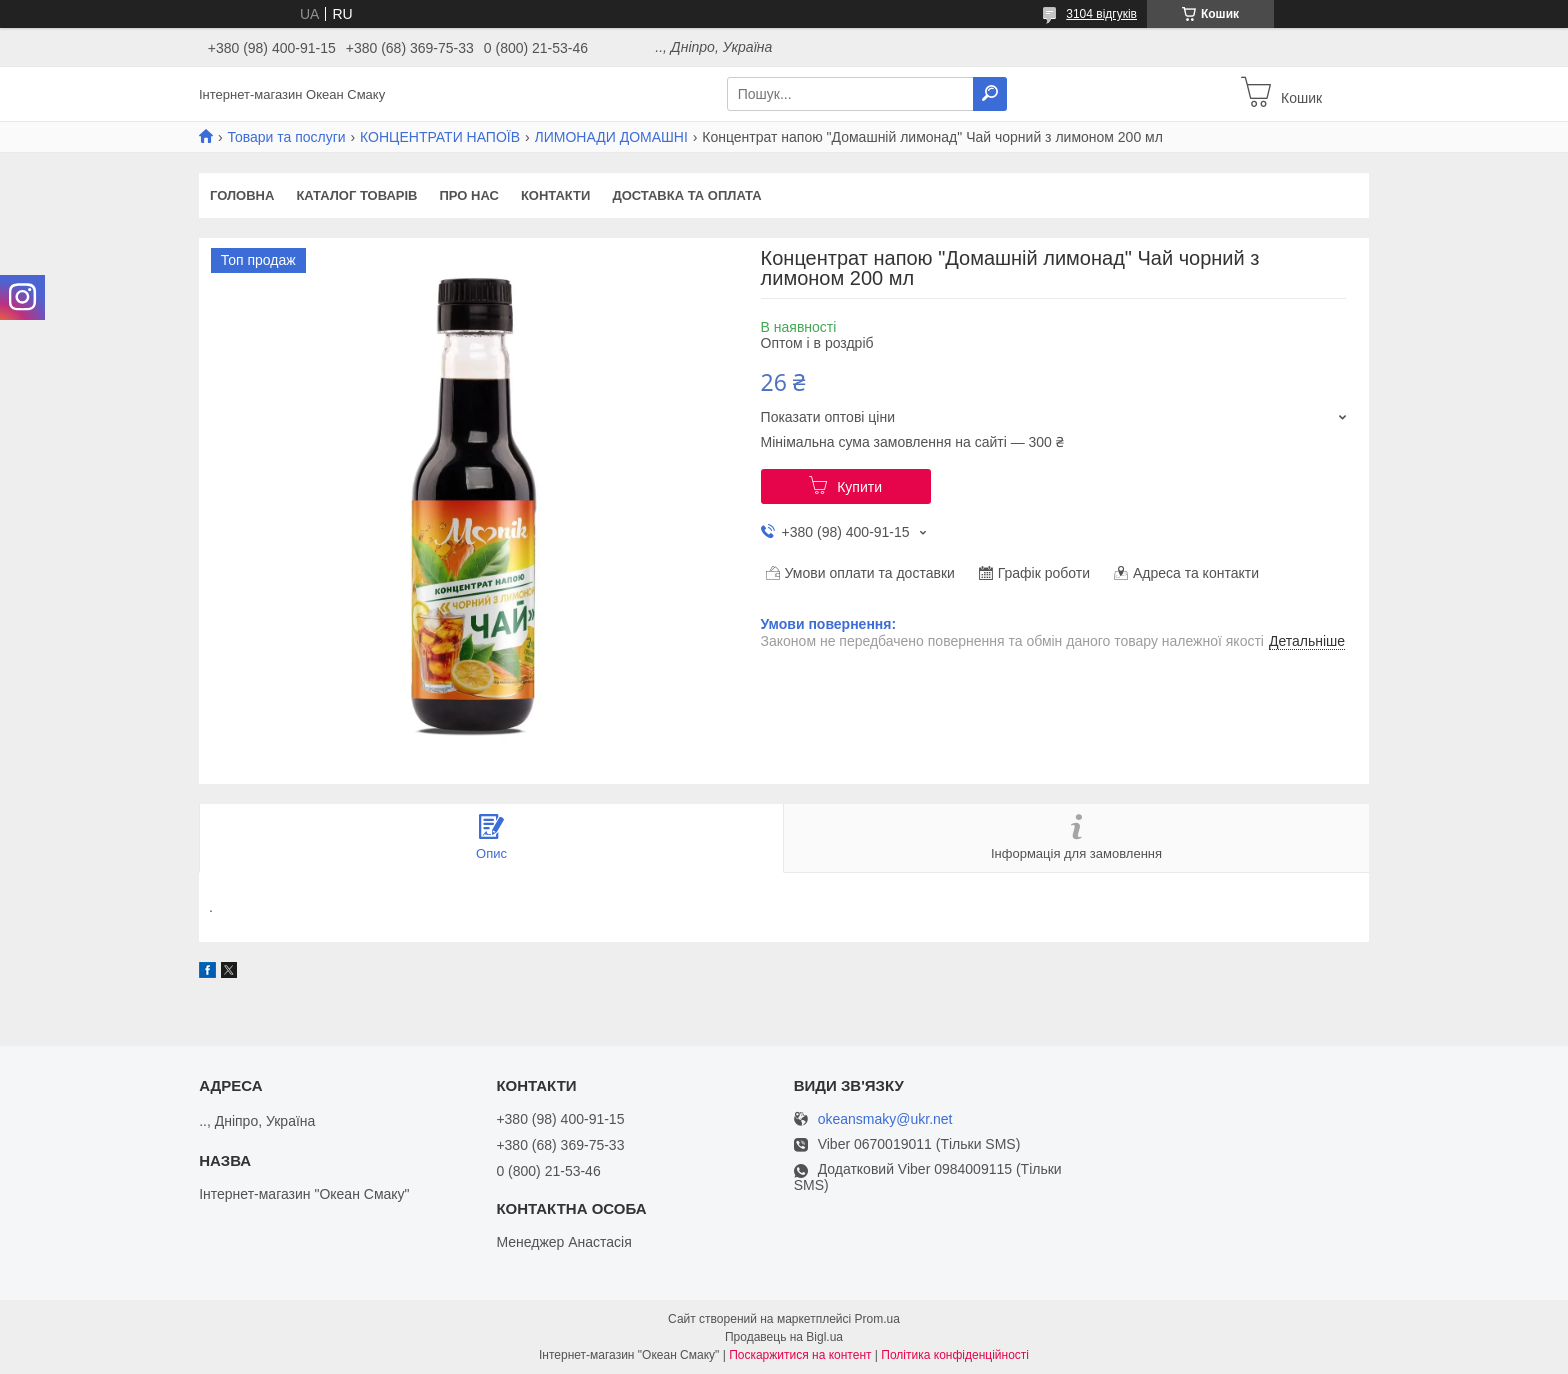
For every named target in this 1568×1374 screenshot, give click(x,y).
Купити (859, 487)
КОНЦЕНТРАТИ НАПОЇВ (440, 137)
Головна (242, 195)
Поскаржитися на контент (800, 1355)
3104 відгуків (1101, 14)
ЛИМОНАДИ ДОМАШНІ (611, 137)
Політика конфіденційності (955, 1355)
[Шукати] (990, 94)
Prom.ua (877, 1319)
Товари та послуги (286, 137)
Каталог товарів (356, 195)
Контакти (556, 195)
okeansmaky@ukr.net (885, 1119)
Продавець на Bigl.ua (784, 1337)
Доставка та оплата (686, 195)
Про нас (468, 195)
